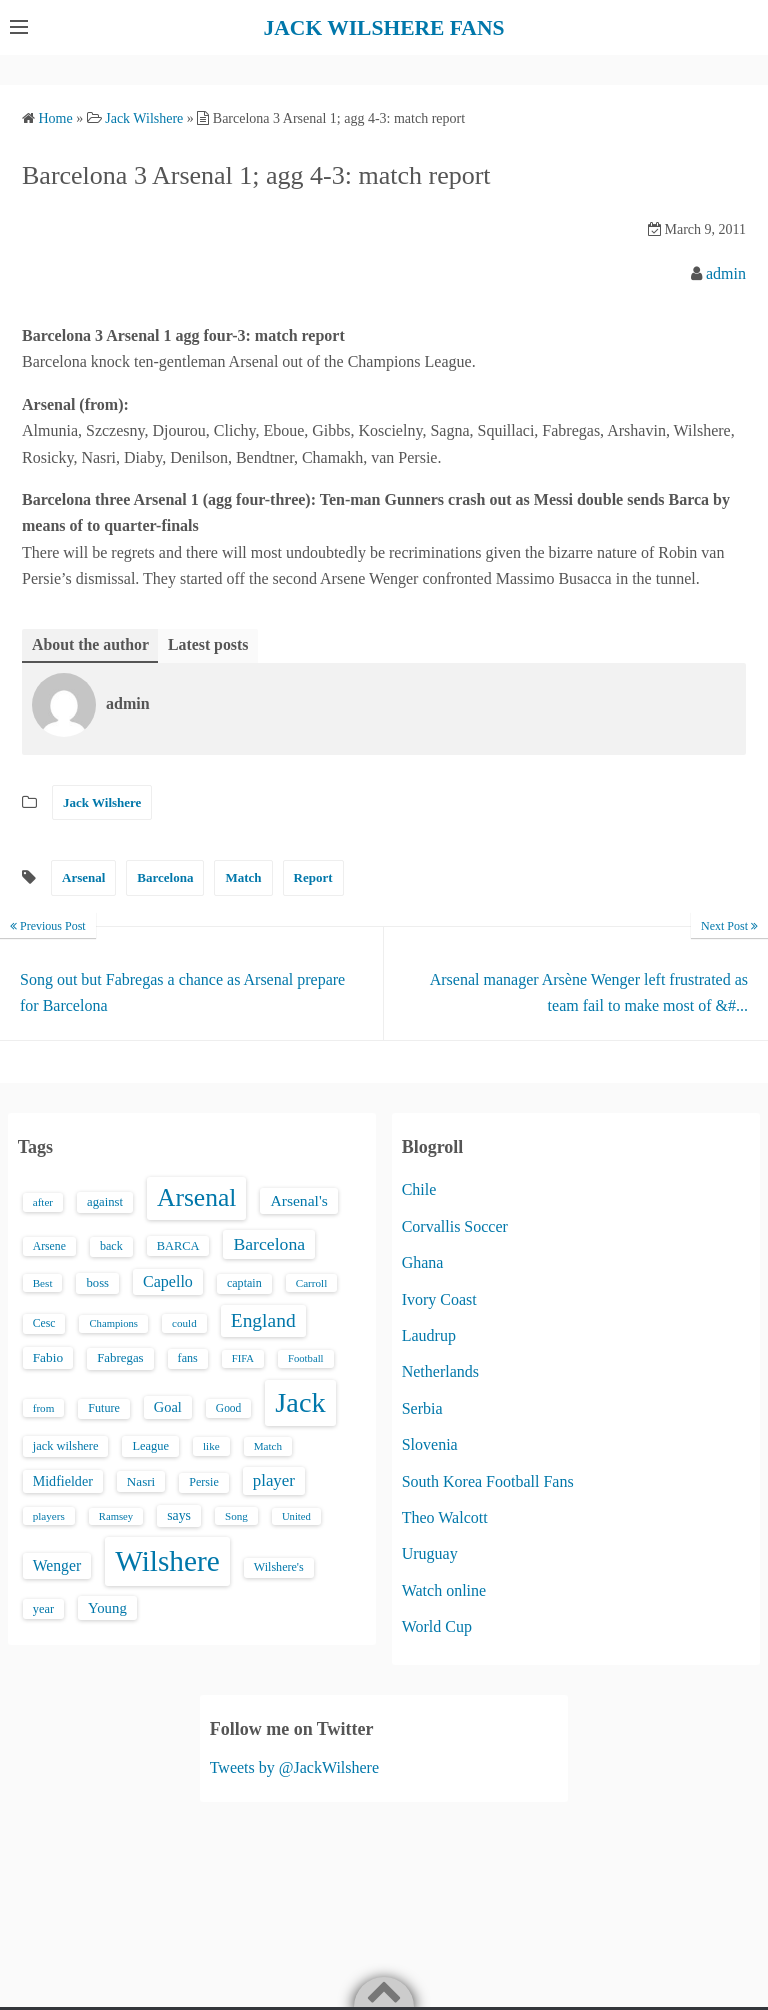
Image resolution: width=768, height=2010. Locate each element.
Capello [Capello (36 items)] (168, 1281)
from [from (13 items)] (44, 1407)
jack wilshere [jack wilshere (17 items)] (66, 1446)
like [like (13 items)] (211, 1446)
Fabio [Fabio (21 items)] (48, 1357)
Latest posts (209, 643)
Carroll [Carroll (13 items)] (312, 1283)
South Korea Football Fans (488, 1480)
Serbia (422, 1407)
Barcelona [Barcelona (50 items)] (269, 1243)
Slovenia (430, 1444)
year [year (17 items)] (43, 1609)
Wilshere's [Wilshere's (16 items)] (279, 1567)
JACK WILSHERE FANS (384, 27)
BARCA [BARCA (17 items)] (178, 1245)
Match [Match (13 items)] (268, 1446)
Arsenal (83, 877)
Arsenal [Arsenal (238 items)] (197, 1197)
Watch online (444, 1589)
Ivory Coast (439, 1298)
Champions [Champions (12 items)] (113, 1323)
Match (243, 877)
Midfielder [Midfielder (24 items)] (63, 1481)
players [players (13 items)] (49, 1515)
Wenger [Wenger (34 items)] (57, 1565)
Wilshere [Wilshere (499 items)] (167, 1561)
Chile (419, 1189)
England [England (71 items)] (263, 1320)
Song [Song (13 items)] (236, 1515)
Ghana (423, 1262)
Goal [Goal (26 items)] (168, 1406)
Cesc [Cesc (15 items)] (44, 1323)
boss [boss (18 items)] (97, 1283)
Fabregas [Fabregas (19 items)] (120, 1358)
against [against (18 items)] (105, 1202)
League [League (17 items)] (150, 1446)
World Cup (437, 1626)
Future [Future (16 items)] (104, 1407)
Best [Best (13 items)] (43, 1283)
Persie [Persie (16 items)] (203, 1482)
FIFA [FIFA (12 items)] (243, 1358)
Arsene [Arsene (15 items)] (49, 1245)
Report (313, 877)
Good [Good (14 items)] (229, 1407)
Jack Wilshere (102, 802)
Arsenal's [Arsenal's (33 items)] (298, 1200)
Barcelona (165, 877)
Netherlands (440, 1371)
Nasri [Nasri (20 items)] (141, 1481)
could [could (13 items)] (184, 1323)
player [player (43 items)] (274, 1480)
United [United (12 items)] (296, 1515)
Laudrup (429, 1335)
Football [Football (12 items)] (306, 1358)
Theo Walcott (445, 1517)
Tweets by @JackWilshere (294, 1767)
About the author (91, 643)
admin (726, 272)
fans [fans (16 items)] (188, 1358)
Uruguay (430, 1553)
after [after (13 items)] (43, 1202)
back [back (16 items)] (111, 1245)
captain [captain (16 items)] (244, 1283)
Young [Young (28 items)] (107, 1608)
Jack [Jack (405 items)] (300, 1401)
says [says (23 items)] (179, 1514)
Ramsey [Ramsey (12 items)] (116, 1515)
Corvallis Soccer (455, 1226)
